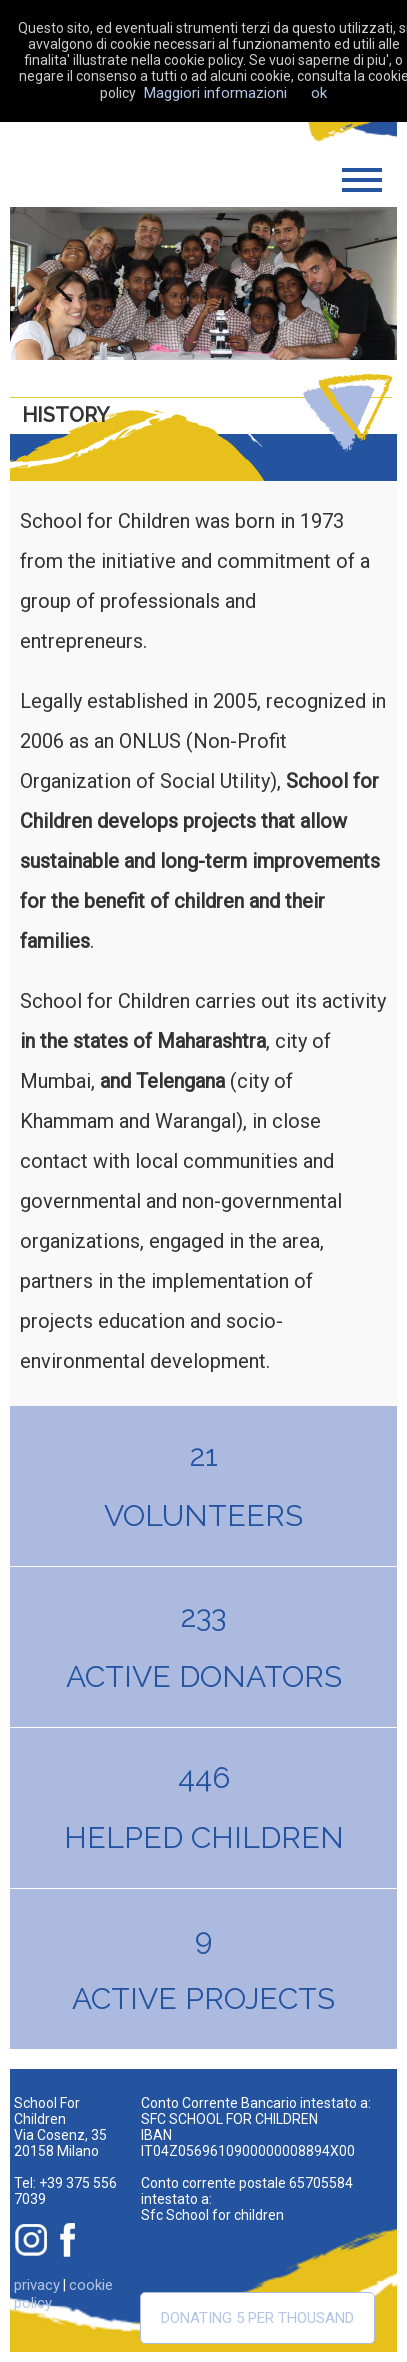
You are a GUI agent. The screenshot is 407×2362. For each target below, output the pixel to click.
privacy (37, 2285)
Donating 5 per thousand (257, 2318)
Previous (59, 283)
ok (319, 93)
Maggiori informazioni (215, 93)
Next (348, 283)
